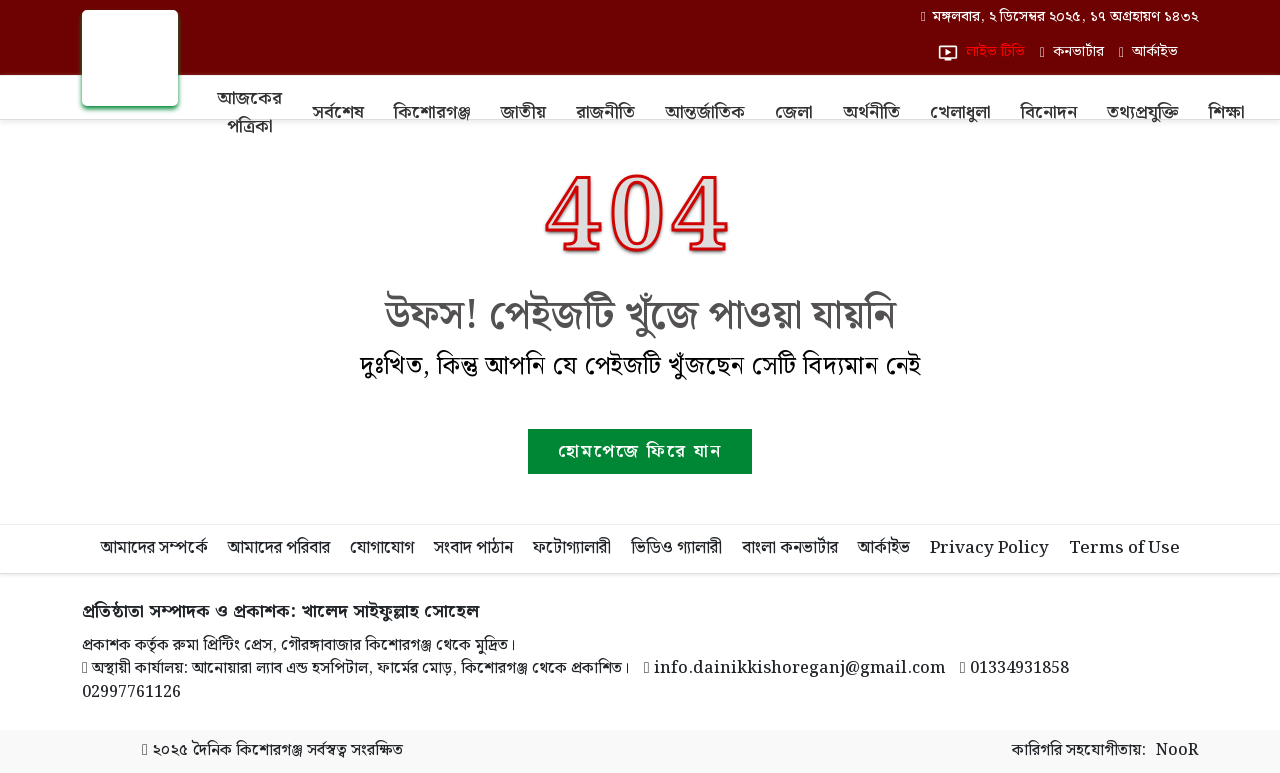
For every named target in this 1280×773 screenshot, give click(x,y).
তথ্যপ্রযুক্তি (1143, 112)
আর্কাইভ (884, 548)
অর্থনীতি (871, 112)
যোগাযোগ (382, 548)
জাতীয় (523, 112)
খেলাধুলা (960, 112)
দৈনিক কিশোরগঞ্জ (247, 750)
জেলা (794, 112)
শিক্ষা (1227, 112)
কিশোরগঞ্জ (432, 112)
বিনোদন (1049, 112)
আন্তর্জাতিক (705, 112)
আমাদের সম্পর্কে (154, 548)
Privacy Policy (989, 548)
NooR (1177, 751)
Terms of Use (1124, 548)
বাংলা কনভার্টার (790, 548)
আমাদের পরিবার (279, 548)
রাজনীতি (605, 112)
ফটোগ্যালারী (572, 548)
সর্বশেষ (338, 112)
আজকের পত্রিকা (249, 112)
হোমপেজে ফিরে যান (640, 451)
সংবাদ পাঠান (473, 548)
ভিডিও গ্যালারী (676, 548)
